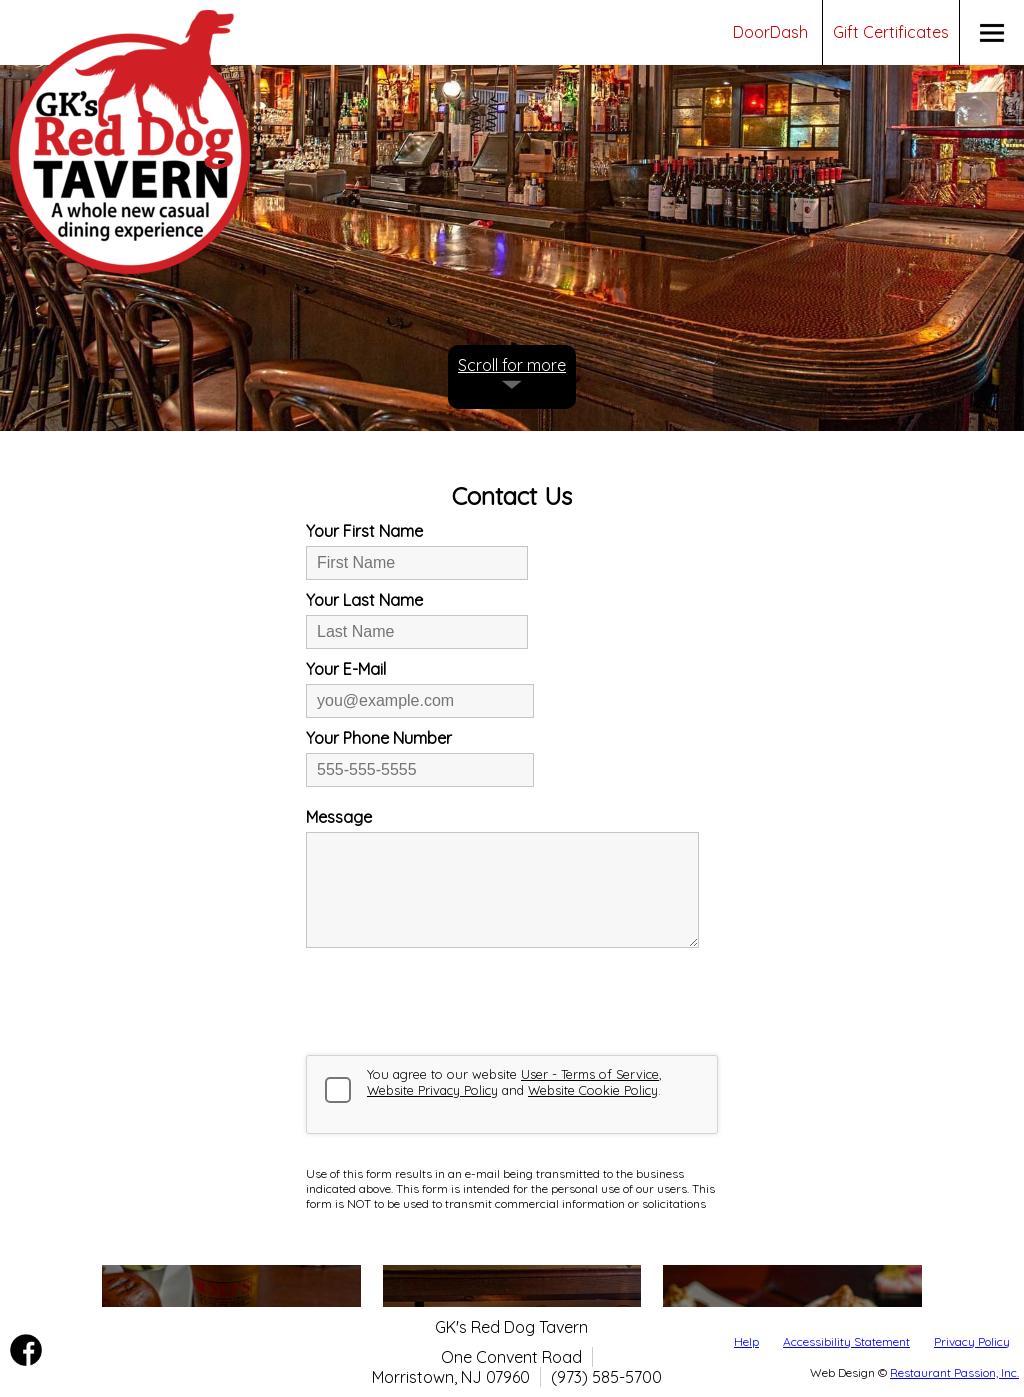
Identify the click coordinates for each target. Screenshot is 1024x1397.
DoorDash (770, 32)
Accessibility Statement (846, 1341)
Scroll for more (512, 365)
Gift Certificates (891, 32)
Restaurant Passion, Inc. (954, 1372)
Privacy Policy (972, 1341)
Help (746, 1341)
